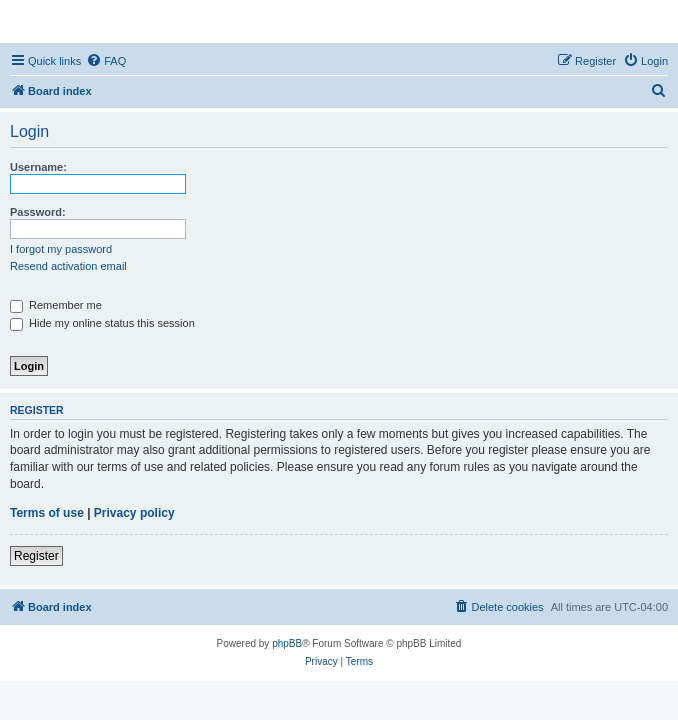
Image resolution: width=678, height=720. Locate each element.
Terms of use (47, 513)
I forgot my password (61, 249)
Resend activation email (68, 266)
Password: (38, 212)
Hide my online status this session (102, 323)
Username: (38, 167)
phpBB (287, 643)
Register (36, 556)
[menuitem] (106, 61)
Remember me (56, 305)
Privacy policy (134, 513)
